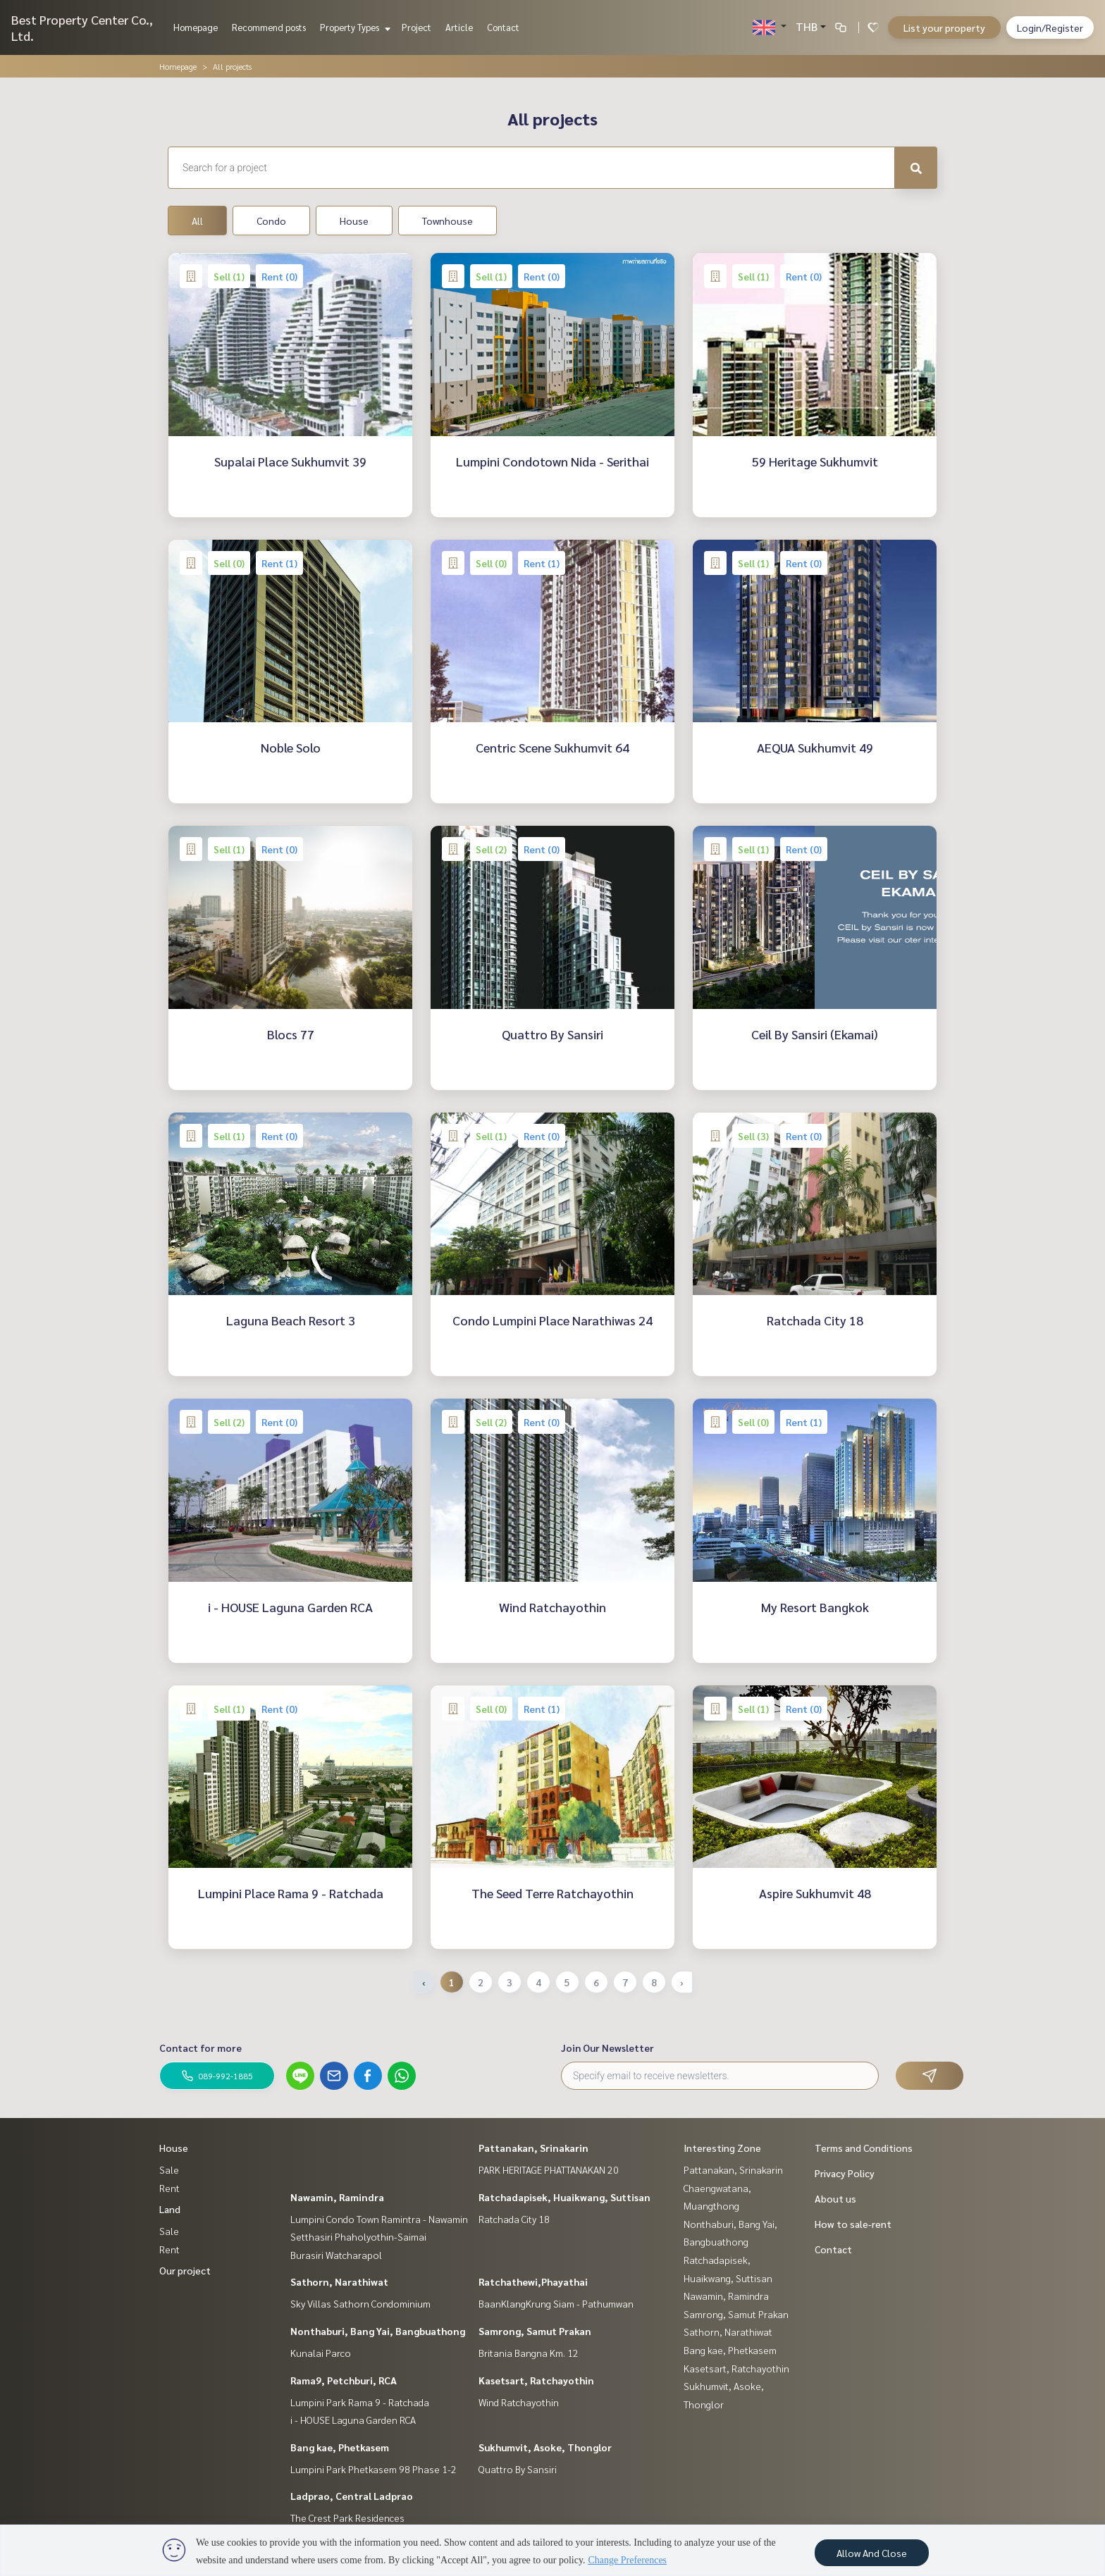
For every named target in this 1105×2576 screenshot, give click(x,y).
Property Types (353, 27)
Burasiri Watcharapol (336, 2254)
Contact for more (200, 2047)
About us (835, 2198)
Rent (169, 2187)
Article (459, 27)
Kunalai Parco (320, 2352)
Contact (503, 27)
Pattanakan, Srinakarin (533, 2147)
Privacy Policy (845, 2173)
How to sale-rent (853, 2223)
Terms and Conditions (864, 2147)
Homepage (195, 27)
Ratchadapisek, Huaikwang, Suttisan (564, 2197)
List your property (944, 27)
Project (416, 27)
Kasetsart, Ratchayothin (536, 2380)
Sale (169, 2169)
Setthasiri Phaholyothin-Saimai (358, 2236)
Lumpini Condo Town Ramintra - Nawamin (379, 2218)
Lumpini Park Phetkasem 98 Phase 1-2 (373, 2469)
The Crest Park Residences (347, 2517)
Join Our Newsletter (607, 2047)
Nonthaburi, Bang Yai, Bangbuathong (377, 2330)
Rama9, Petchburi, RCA (343, 2380)
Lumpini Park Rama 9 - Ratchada (359, 2402)
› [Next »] (682, 1982)
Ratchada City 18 (514, 2218)
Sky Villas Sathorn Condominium (360, 2303)
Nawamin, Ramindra (337, 2197)
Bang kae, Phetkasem (339, 2447)
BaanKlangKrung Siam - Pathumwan (556, 2303)
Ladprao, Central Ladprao (351, 2495)
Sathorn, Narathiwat (339, 2281)
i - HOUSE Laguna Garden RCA (353, 2419)
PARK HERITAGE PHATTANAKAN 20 (549, 2169)
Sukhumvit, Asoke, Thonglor (545, 2447)
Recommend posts (269, 27)
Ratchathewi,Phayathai (533, 2281)
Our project (185, 2270)
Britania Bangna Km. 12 (529, 2352)
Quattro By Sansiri (518, 2469)
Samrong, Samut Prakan (535, 2330)
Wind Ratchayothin (519, 2402)
